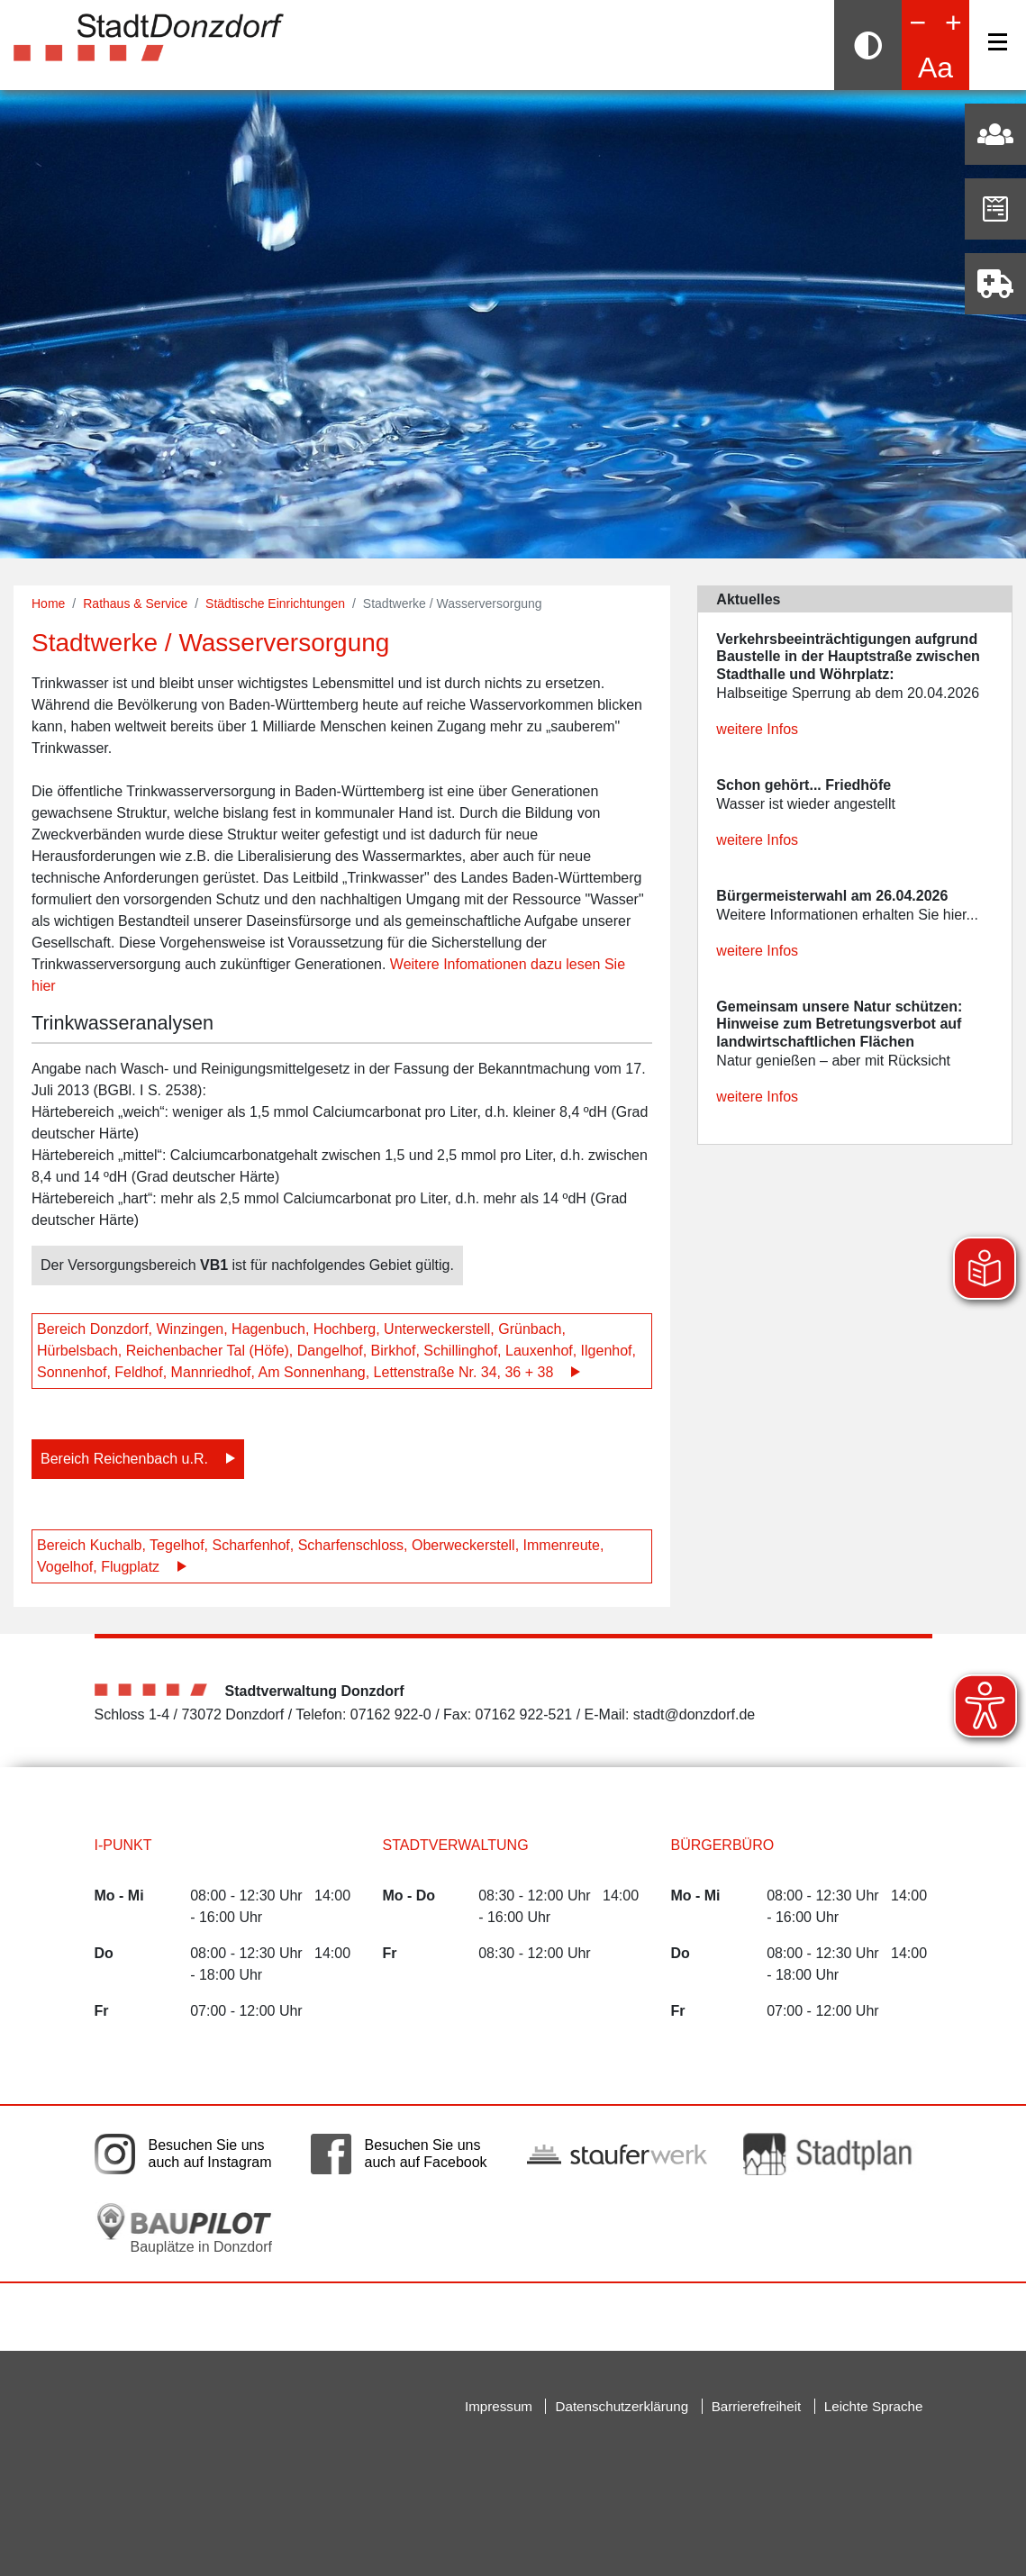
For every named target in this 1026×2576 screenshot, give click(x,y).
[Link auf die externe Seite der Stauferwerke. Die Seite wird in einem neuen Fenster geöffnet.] (617, 2153)
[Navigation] (997, 42)
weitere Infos (757, 729)
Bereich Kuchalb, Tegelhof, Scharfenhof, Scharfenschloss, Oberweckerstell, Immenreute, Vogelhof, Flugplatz (320, 1555)
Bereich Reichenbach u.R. (124, 1458)
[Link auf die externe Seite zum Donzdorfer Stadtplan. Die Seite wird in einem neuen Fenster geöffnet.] (833, 2154)
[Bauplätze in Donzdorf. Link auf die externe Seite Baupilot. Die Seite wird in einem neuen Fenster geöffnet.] (185, 2228)
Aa (935, 67)
